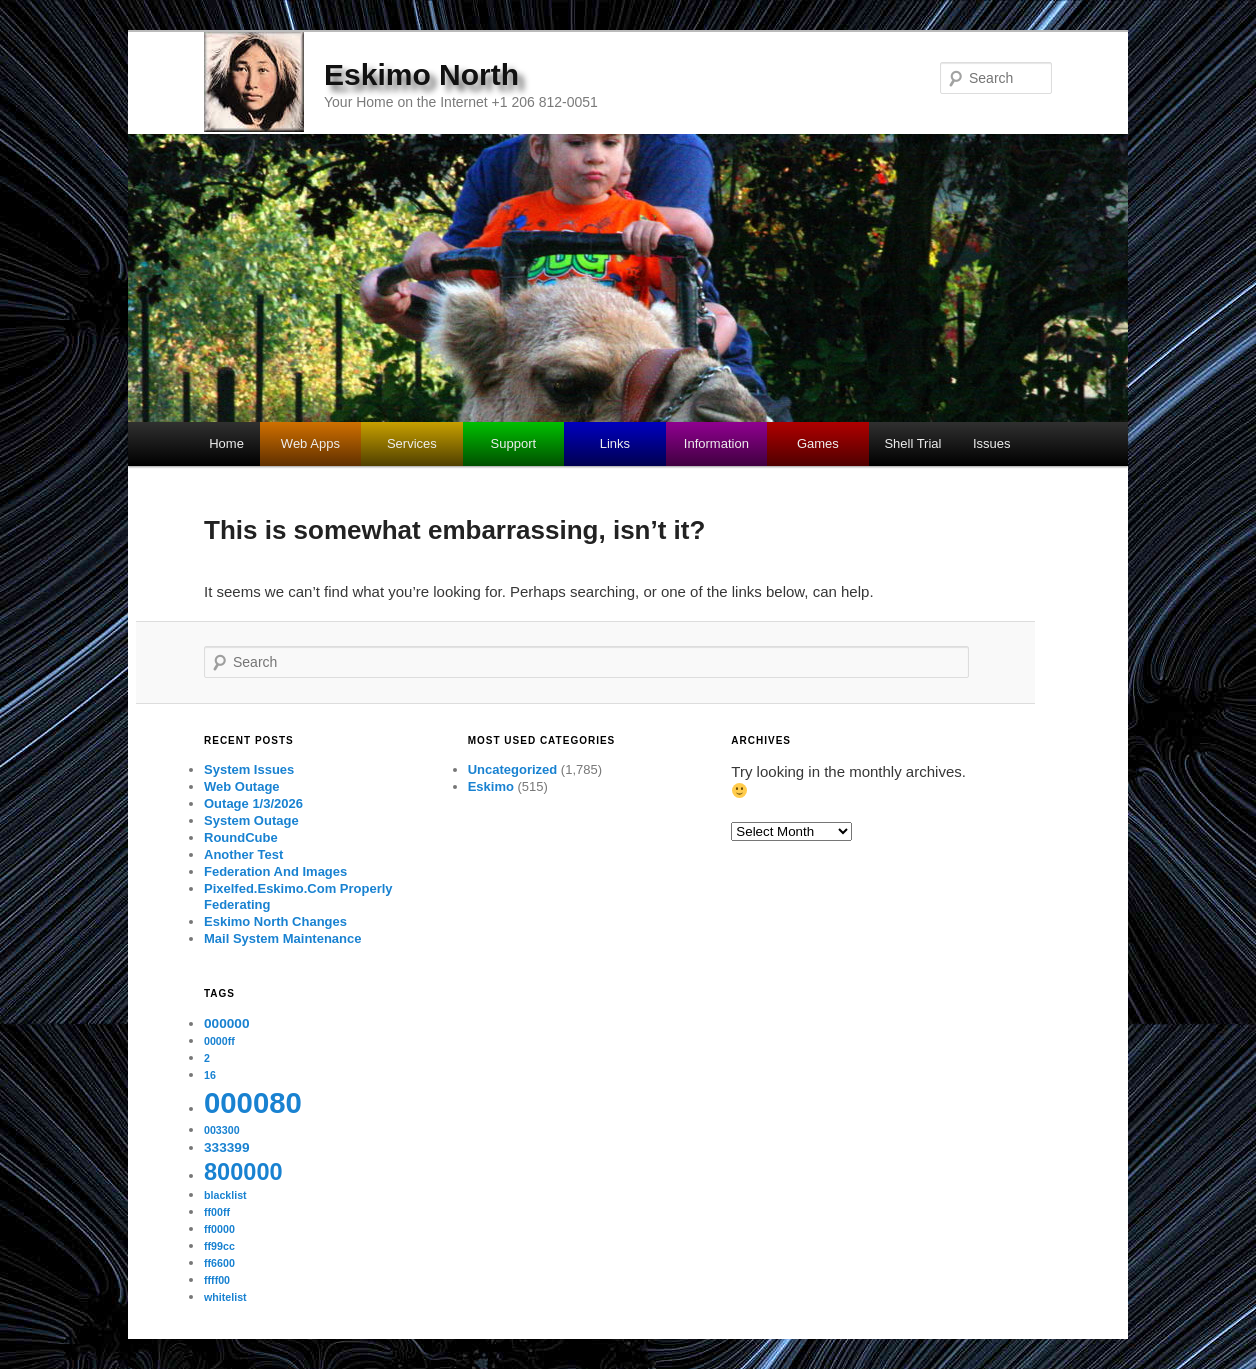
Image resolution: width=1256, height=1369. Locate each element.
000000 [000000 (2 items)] (226, 1023)
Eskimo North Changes (275, 921)
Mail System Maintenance (283, 938)
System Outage (251, 820)
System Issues (249, 769)
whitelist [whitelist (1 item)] (225, 1297)
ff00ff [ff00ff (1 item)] (217, 1212)
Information (716, 443)
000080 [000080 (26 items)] (253, 1102)
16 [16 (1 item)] (210, 1075)
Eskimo (491, 786)
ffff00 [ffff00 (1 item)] (217, 1280)
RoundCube (241, 837)
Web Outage (242, 786)
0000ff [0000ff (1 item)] (219, 1041)
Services (412, 443)
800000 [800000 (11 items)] (243, 1172)
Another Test (243, 854)
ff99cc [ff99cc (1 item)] (219, 1246)
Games (818, 443)
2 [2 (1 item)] (207, 1058)
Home (226, 443)
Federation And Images (275, 871)
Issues (992, 443)
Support (514, 443)
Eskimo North (421, 74)
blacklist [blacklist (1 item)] (225, 1195)
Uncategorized (513, 769)
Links (615, 443)
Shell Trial (912, 443)
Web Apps (310, 443)
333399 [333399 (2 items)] (226, 1147)
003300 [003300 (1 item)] (222, 1130)
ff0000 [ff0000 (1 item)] (219, 1229)
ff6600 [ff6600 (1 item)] (219, 1263)
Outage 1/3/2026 (253, 803)
